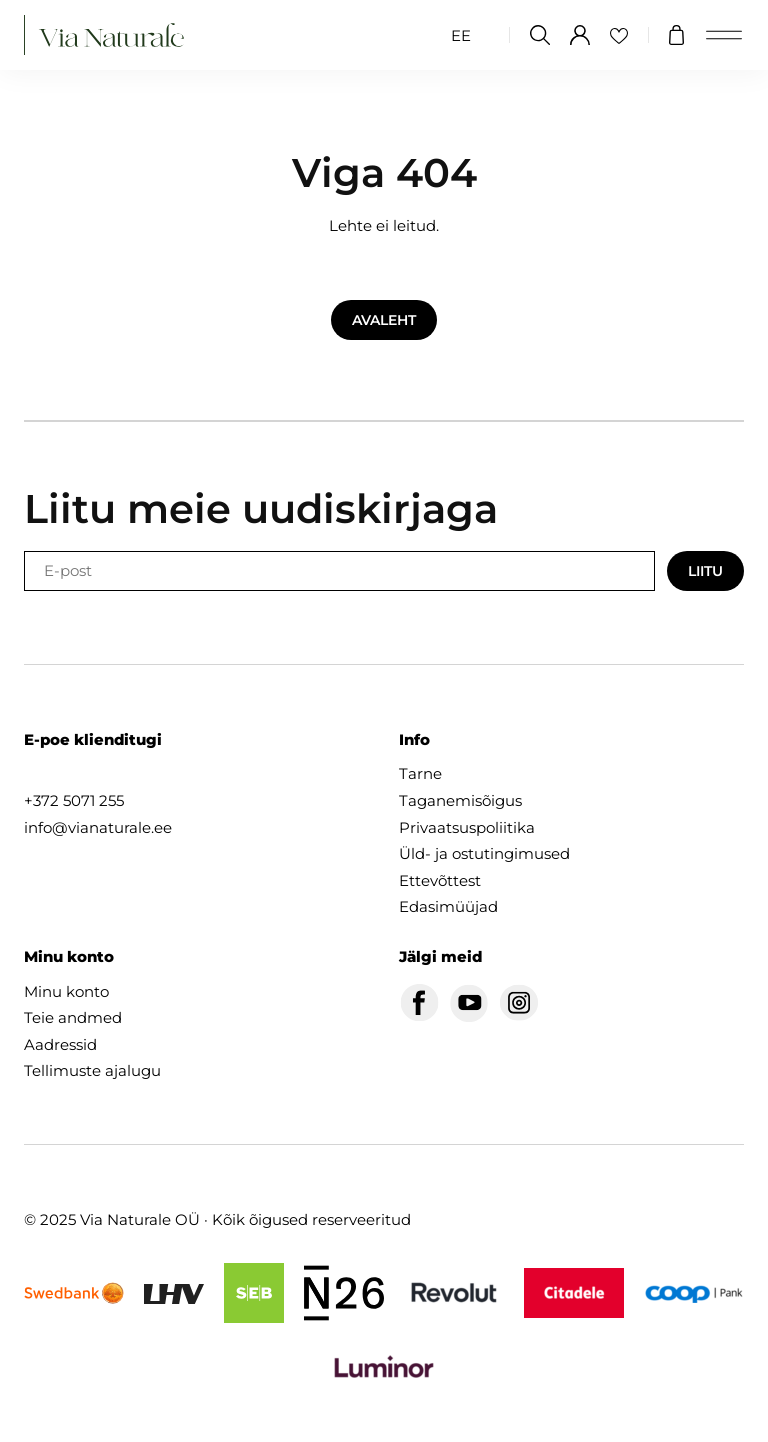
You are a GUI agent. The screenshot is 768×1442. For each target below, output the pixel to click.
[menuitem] (461, 35)
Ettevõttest (440, 880)
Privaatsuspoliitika (467, 827)
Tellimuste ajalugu (92, 1070)
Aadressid (60, 1044)
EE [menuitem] (461, 35)
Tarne (420, 773)
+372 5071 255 (74, 800)
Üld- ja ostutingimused (484, 853)
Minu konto (66, 991)
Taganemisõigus (460, 800)
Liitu (705, 571)
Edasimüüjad (448, 906)
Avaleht (384, 320)
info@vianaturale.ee (98, 827)
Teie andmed (73, 1017)
